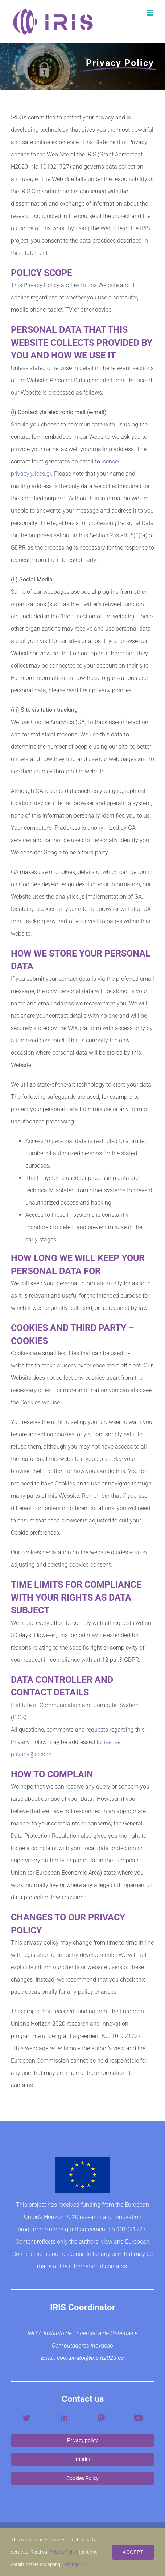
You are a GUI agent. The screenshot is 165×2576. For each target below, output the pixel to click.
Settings (72, 2564)
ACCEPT (133, 2552)
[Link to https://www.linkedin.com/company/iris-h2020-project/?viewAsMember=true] (64, 2418)
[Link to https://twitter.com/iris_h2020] (26, 2418)
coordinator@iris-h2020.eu (90, 2357)
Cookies (30, 1402)
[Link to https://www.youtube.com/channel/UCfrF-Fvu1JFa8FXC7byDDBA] (138, 2418)
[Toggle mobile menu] (150, 13)
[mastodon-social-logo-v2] (101, 2415)
